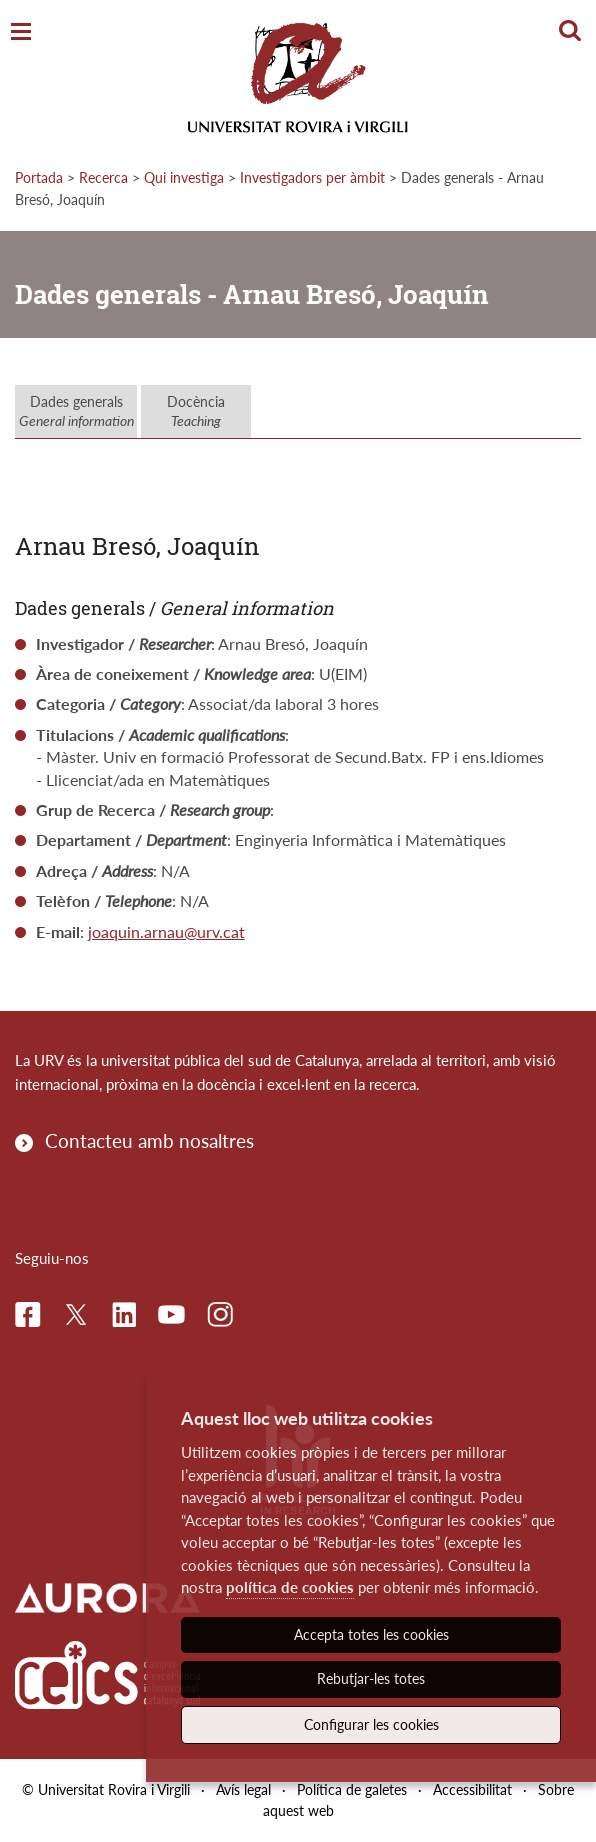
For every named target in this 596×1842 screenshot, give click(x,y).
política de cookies (290, 1587)
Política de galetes (352, 1789)
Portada (39, 177)
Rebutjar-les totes (371, 1678)
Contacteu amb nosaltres (149, 1140)
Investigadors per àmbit (312, 177)
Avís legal (243, 1789)
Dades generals (76, 411)
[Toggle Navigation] (21, 32)
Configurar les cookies (371, 1724)
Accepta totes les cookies (371, 1634)
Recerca (103, 177)
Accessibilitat (472, 1789)
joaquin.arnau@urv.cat (166, 931)
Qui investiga (184, 177)
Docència (196, 411)
